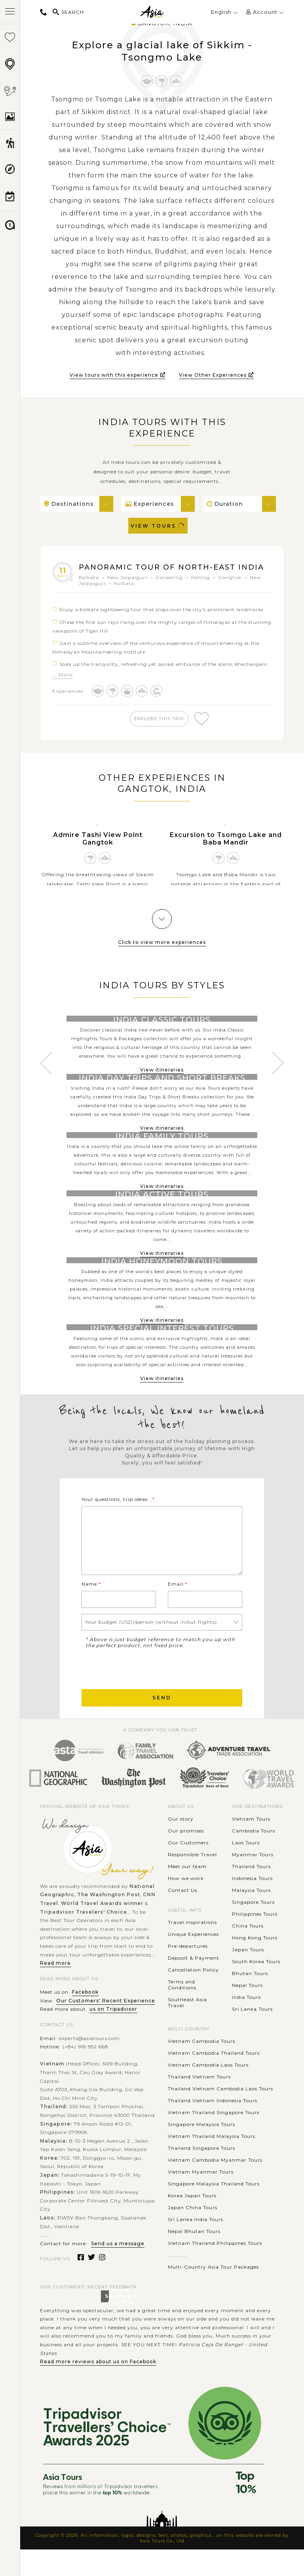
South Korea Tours (256, 1988)
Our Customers (188, 1869)
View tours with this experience (117, 375)
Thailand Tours (251, 1892)
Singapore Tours (253, 1928)
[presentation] (142, 1693)
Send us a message (117, 2270)
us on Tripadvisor (113, 2035)
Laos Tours (246, 1869)
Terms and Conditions (182, 2011)
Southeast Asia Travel (187, 2029)
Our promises (186, 1857)
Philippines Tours (254, 1940)
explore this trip (161, 729)
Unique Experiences (193, 1961)
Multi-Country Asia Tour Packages (213, 2293)
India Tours (246, 2023)
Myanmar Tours (253, 1881)
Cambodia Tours (253, 1857)
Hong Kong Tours (254, 1964)
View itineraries (162, 1140)
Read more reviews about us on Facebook (98, 2388)
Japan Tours (248, 1976)
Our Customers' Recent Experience (105, 2027)
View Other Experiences (216, 375)
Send (161, 1724)
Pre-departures (188, 1972)
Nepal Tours (247, 2011)
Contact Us (182, 1916)
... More (62, 685)
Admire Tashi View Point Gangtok (97, 850)
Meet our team (187, 1892)
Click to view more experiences (162, 954)
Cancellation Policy (193, 1996)
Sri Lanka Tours (252, 2035)
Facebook (85, 2018)
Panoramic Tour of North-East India (164, 572)
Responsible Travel (192, 1881)
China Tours (248, 1952)
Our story (181, 1845)
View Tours (158, 526)
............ (177, 2281)
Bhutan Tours (250, 1999)
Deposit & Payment (193, 1984)
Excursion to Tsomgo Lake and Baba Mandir (226, 850)
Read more (55, 1990)
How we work (186, 1904)
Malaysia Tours (251, 1916)
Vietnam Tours (251, 1845)
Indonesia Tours (252, 1904)
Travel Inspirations (192, 1949)
